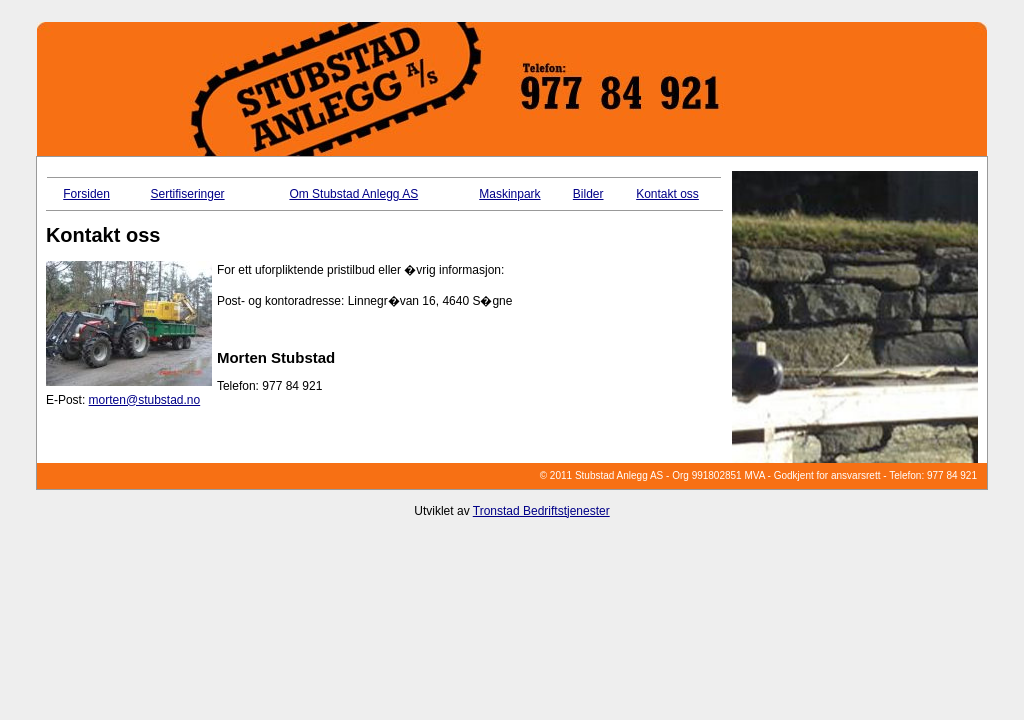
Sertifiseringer (188, 194)
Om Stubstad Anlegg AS (353, 194)
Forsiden (86, 194)
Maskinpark (509, 194)
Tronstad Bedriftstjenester (541, 511)
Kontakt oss (667, 194)
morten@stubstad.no (145, 400)
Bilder (588, 194)
